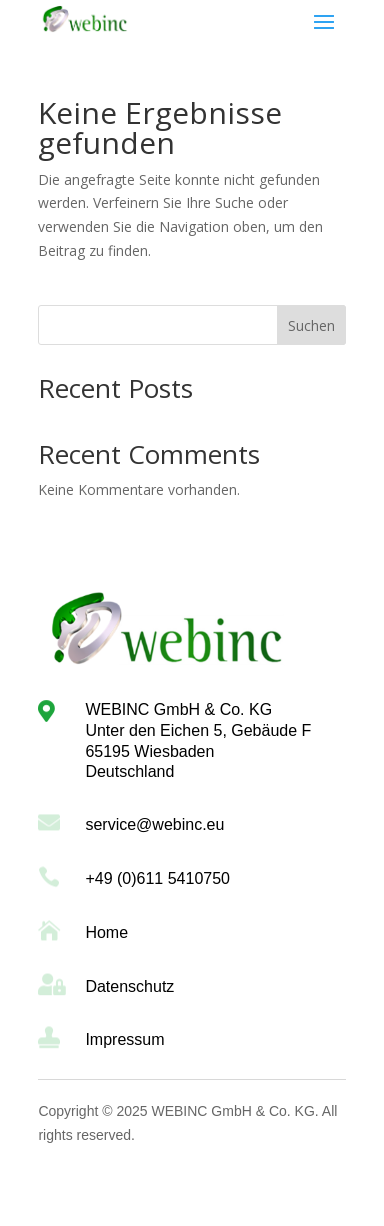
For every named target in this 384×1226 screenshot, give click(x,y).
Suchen (311, 325)
